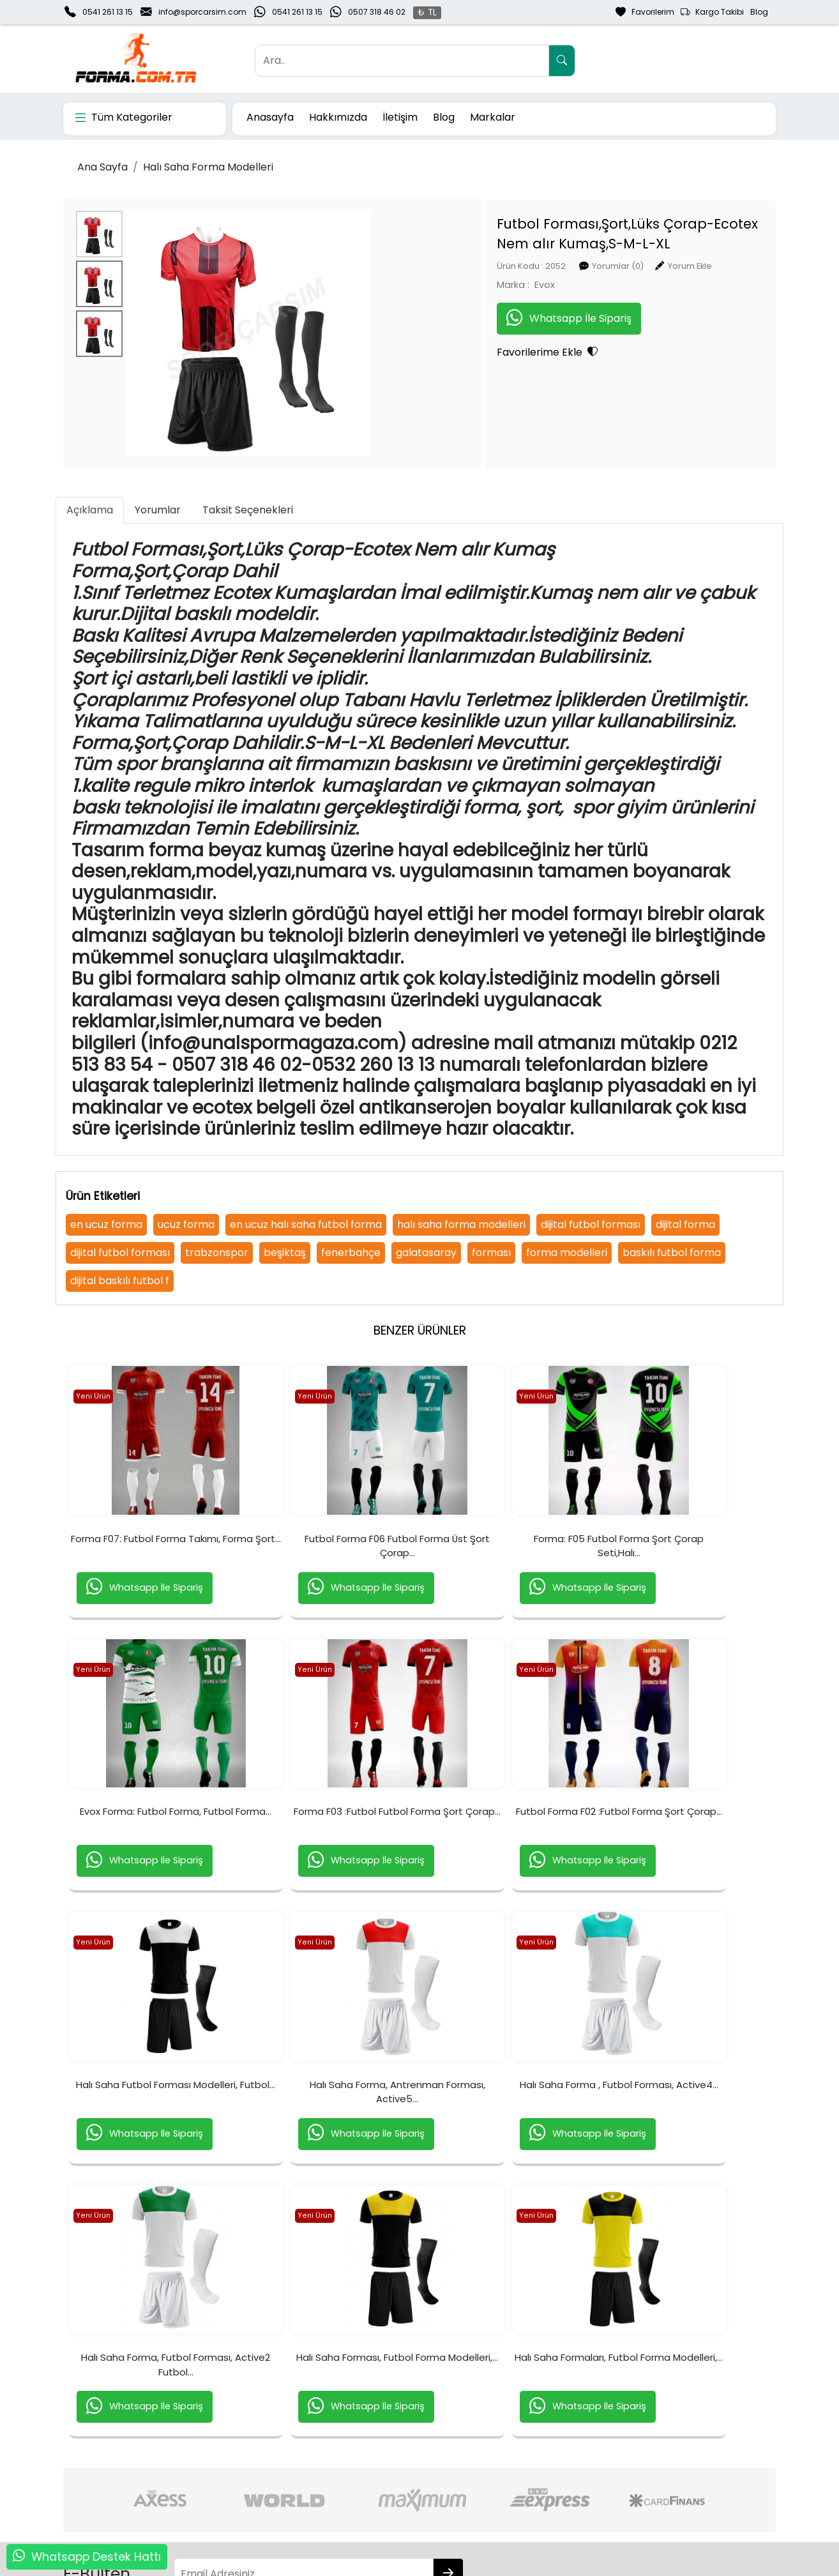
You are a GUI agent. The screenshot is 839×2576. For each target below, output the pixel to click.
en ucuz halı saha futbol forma (306, 1224)
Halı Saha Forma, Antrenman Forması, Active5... (685, 1860)
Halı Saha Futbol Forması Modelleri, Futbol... (508, 1860)
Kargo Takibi (712, 12)
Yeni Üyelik (229, 2443)
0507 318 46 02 (376, 11)
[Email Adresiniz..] (246, 2363)
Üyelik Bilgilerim (239, 2463)
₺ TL (427, 12)
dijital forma (685, 1224)
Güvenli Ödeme (668, 2463)
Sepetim (367, 2443)
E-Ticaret (407, 2565)
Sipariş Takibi (377, 2463)
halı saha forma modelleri (461, 1224)
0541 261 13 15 (107, 11)
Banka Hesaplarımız (108, 2484)
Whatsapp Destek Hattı (96, 2557)
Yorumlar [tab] (158, 510)
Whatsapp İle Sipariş (471, 317)
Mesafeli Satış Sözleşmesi (549, 2484)
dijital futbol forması (590, 1224)
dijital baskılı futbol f (119, 1280)
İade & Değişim (526, 2463)
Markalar (492, 117)
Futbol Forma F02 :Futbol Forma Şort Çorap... (331, 1860)
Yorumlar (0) (521, 264)
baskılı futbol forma (672, 1252)
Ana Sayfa (102, 167)
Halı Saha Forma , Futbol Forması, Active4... (154, 2154)
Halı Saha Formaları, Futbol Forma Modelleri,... (685, 2154)
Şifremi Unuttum (243, 2484)
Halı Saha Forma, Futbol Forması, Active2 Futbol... (330, 2154)
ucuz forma (186, 1224)
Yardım (364, 2484)
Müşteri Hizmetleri (673, 2484)
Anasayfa (270, 117)
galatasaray (426, 1252)
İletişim (400, 117)
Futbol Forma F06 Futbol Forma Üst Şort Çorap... (331, 1567)
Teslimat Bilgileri (527, 2443)
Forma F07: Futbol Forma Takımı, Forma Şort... (154, 1567)
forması (491, 1252)
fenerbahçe (351, 1252)
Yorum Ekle (593, 264)
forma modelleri (566, 1252)
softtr (333, 2565)
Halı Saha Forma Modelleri (208, 167)
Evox (447, 283)
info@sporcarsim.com (202, 11)
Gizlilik (646, 2443)
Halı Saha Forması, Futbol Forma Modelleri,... (508, 2154)
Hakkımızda (338, 117)
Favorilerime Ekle (450, 351)
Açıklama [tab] (89, 510)
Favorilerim (645, 12)
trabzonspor (216, 1252)
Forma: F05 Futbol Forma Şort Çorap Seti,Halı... (508, 1567)
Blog (759, 11)
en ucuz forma (106, 1224)
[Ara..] (402, 61)
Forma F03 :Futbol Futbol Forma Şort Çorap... (153, 1860)
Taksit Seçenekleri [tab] (247, 510)
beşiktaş (285, 1252)
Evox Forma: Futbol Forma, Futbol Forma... (685, 1567)
